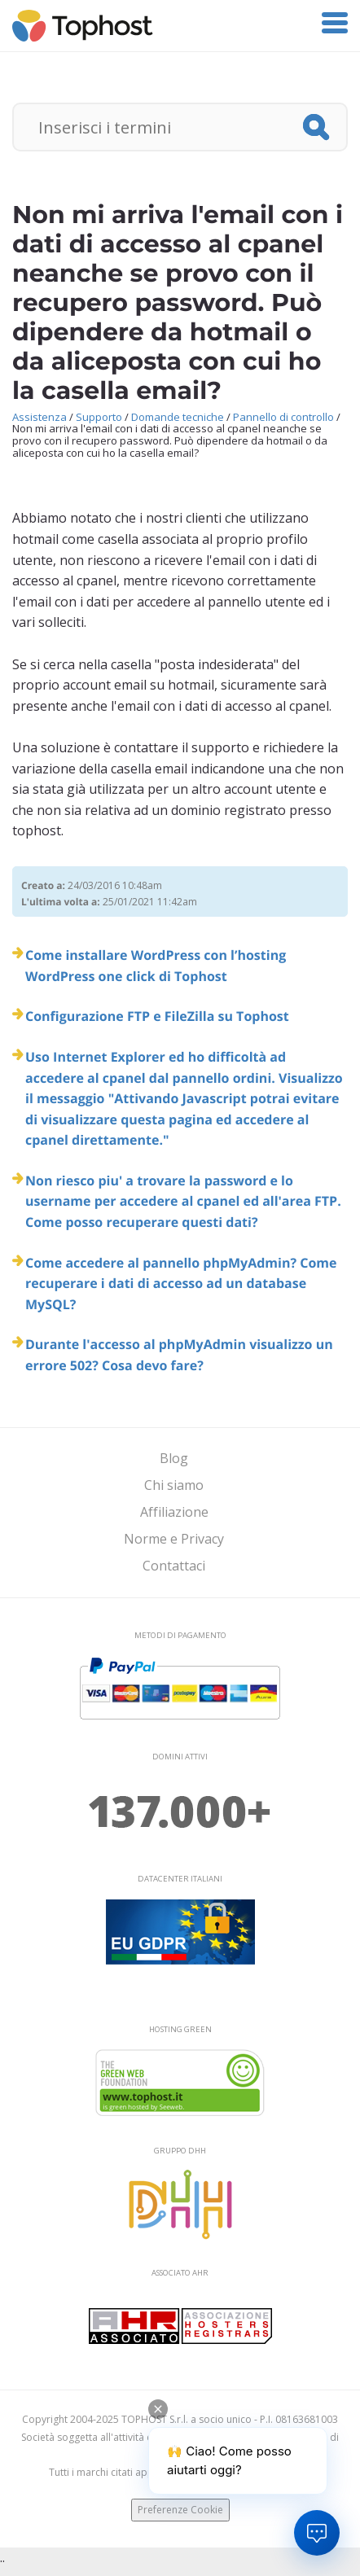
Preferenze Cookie (180, 2510)
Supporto (99, 417)
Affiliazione (174, 1512)
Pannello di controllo (283, 417)
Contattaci (174, 1566)
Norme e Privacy (174, 1539)
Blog (174, 1458)
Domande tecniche (177, 417)
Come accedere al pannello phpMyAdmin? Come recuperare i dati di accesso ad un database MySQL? (181, 1283)
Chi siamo (174, 1485)
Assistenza (39, 417)
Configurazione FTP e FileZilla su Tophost (157, 1016)
